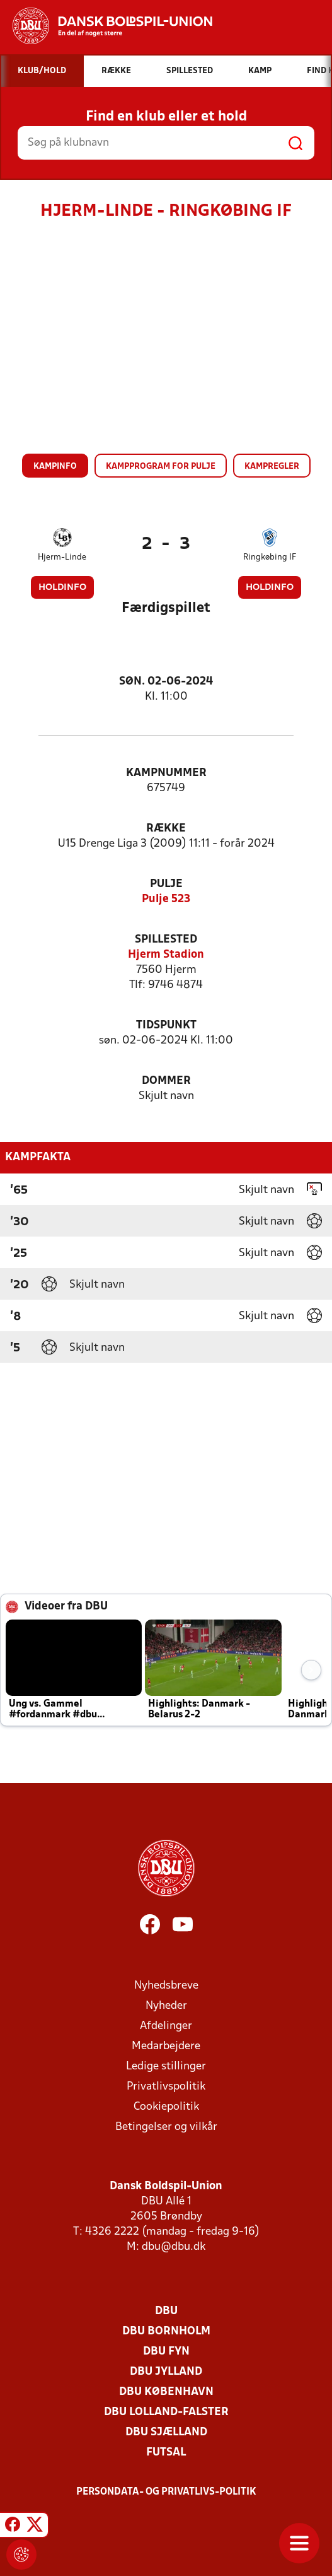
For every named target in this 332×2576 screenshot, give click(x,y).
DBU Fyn (166, 2351)
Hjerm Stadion (166, 955)
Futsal (166, 2452)
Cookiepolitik (166, 2107)
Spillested (166, 939)
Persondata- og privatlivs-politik (166, 2492)
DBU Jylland (166, 2372)
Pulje (166, 884)
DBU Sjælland (166, 2432)
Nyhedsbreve (166, 1985)
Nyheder (166, 2006)
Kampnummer (166, 773)
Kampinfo (55, 466)
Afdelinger (166, 2026)
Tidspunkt (166, 1025)
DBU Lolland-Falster (166, 2412)
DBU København (166, 2392)
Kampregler (271, 466)
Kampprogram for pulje (160, 466)
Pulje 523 (166, 899)
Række (166, 828)
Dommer (166, 1081)
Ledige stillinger (166, 2066)
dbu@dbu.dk (173, 2247)
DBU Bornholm (166, 2331)
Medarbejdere (166, 2046)
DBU (166, 2311)
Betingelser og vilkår (166, 2127)
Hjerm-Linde (62, 557)
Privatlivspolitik (166, 2086)
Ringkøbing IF (269, 557)
